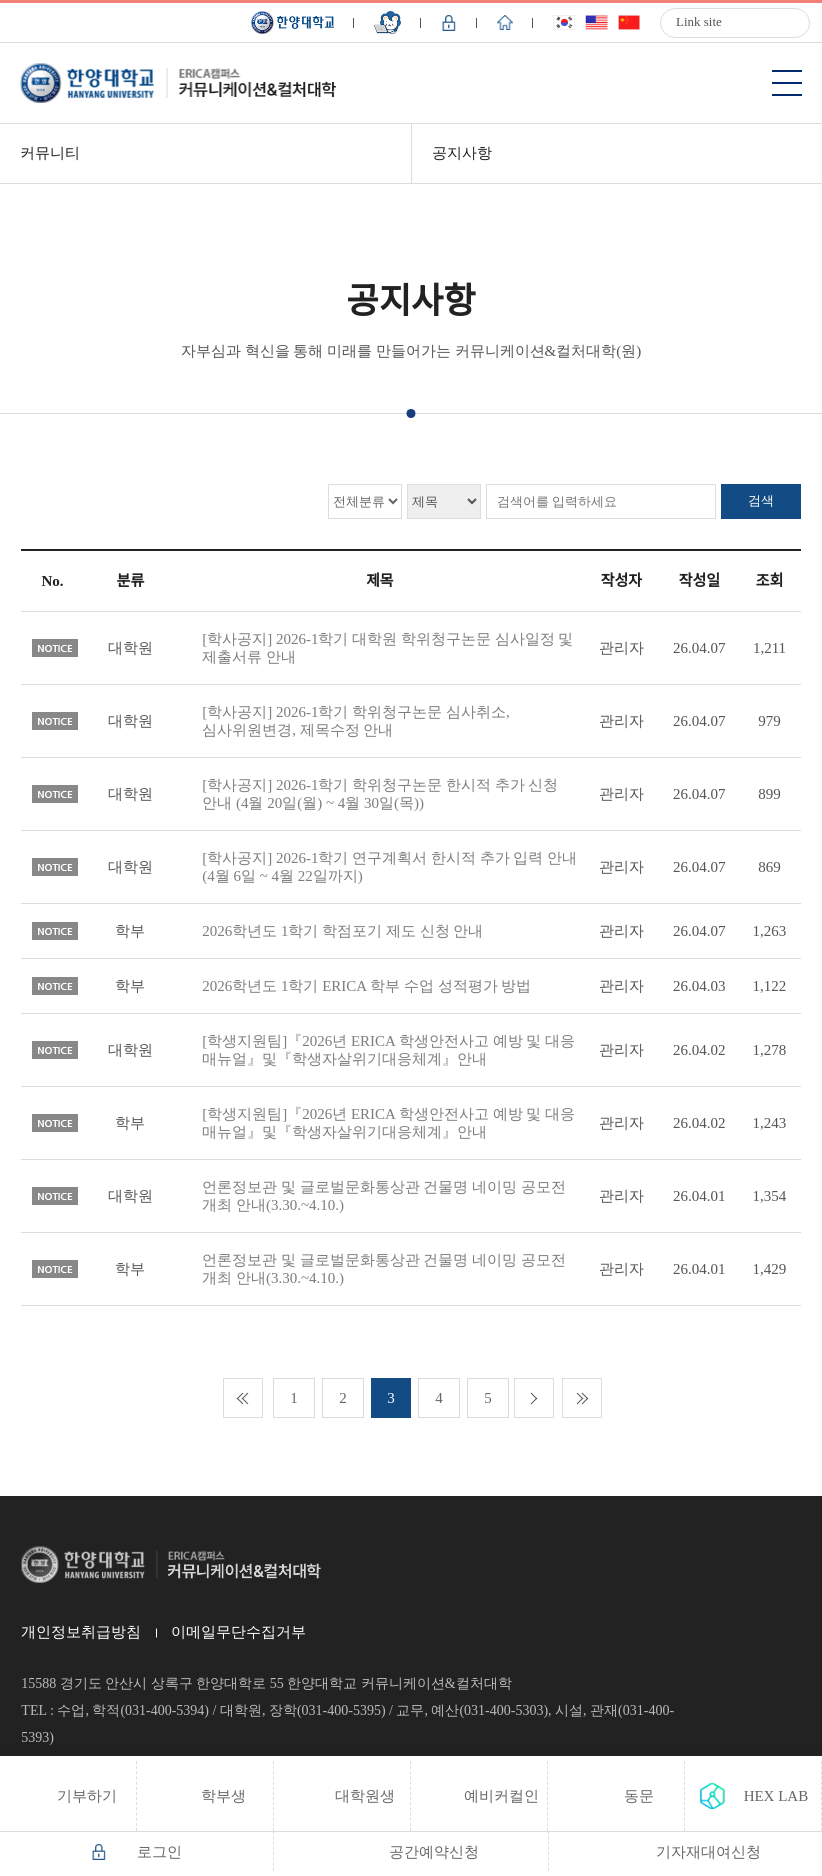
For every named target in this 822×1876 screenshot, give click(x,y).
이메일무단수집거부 (238, 1632)
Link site (699, 21)
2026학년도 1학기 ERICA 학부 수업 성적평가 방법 (366, 986)
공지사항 (462, 153)
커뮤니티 (50, 153)
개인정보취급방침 (81, 1632)
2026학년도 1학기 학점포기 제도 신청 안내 (342, 931)
